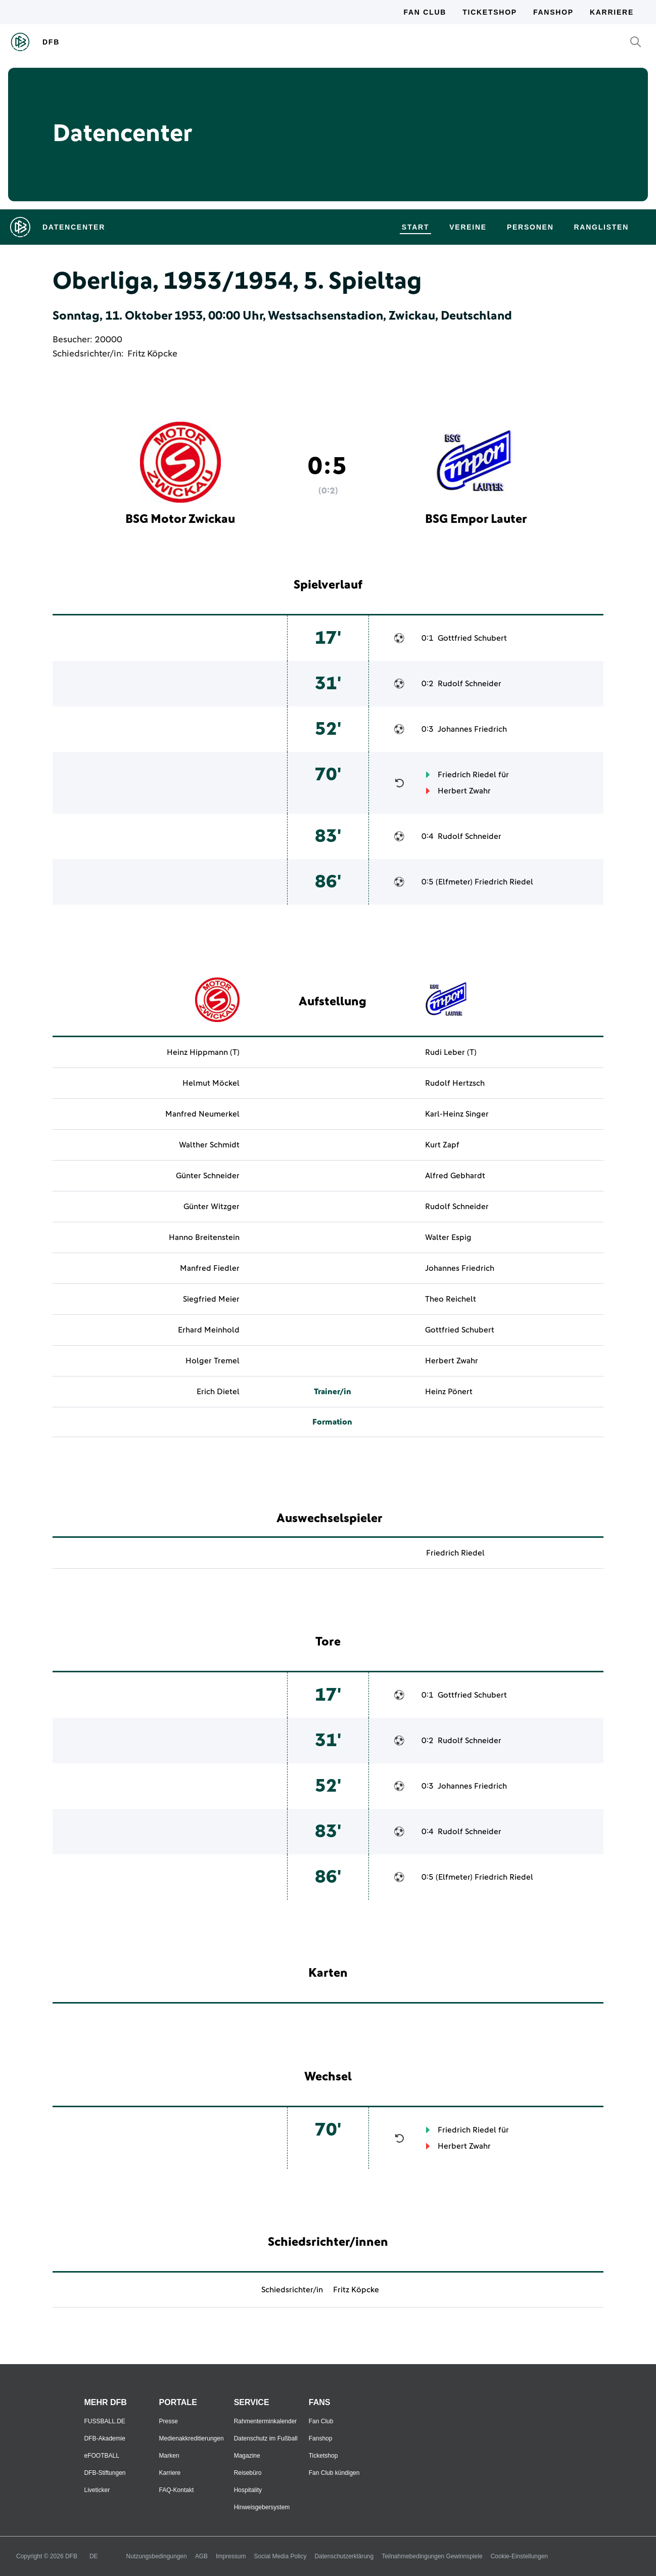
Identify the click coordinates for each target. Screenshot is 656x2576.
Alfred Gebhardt (455, 1176)
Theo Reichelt (450, 1299)
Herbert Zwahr (464, 791)
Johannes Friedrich (472, 729)
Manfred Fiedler (210, 1268)
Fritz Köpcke (152, 354)
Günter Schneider (208, 1176)
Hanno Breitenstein (204, 1237)
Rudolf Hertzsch (455, 1083)
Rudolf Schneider (469, 684)
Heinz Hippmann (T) (203, 1052)
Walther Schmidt (209, 1145)
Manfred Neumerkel (202, 1114)
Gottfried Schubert (472, 638)
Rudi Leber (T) (451, 1052)
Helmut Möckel (211, 1083)
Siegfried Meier (211, 1299)
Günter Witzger (211, 1207)
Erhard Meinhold (209, 1330)
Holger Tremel (212, 1361)
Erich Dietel (218, 1392)
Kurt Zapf (442, 1145)
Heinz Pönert (449, 1392)
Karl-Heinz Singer (457, 1114)
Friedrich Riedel (467, 775)
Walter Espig (448, 1237)
